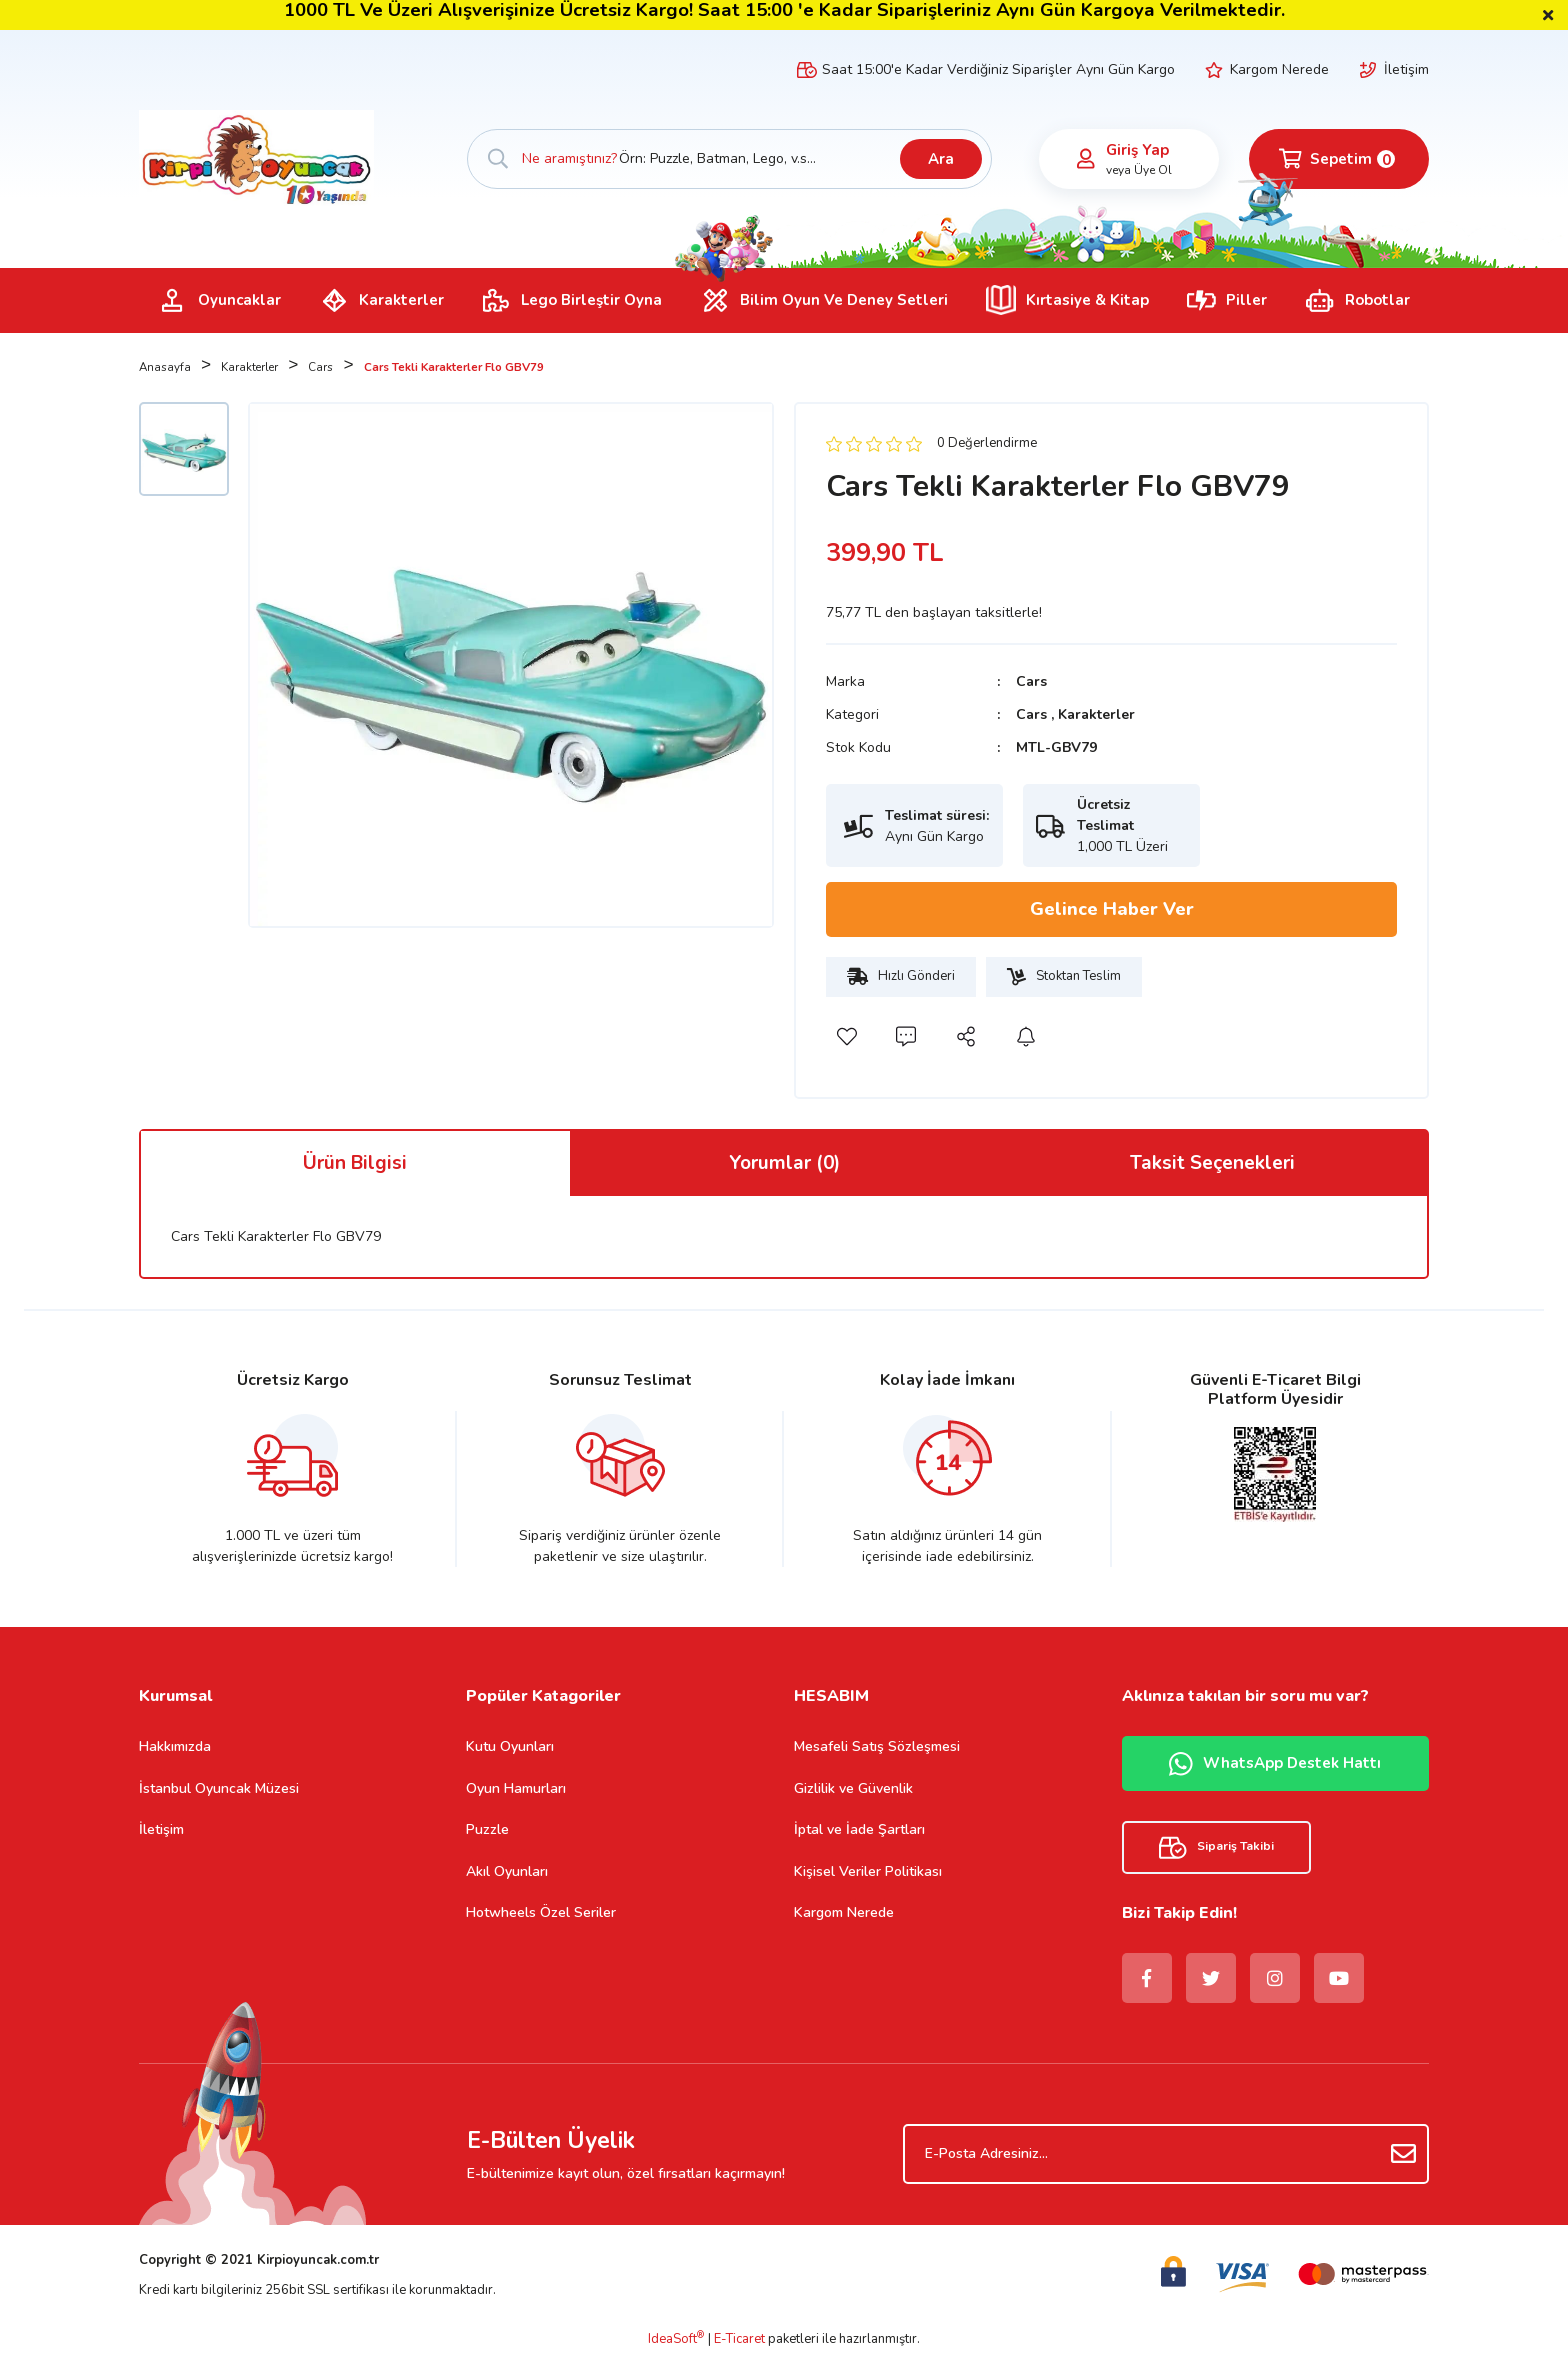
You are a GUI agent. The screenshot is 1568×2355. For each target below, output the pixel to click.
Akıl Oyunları (507, 1871)
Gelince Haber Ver (1112, 909)
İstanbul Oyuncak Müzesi (219, 1788)
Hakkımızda (175, 1746)
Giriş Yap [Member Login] (1137, 150)
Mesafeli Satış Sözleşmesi (877, 1746)
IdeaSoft (676, 2339)
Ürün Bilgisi (355, 1163)
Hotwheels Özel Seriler (541, 1912)
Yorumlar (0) (784, 1163)
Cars (1031, 681)
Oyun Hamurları (516, 1788)
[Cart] (1339, 159)
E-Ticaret (739, 2339)
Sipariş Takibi (1216, 1847)
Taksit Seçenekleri (1212, 1163)
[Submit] (1404, 2154)
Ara (941, 159)
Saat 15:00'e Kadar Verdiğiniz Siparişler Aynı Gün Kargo (998, 69)
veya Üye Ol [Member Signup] (1139, 170)
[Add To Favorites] (846, 1037)
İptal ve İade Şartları (859, 1829)
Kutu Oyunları (510, 1746)
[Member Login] (1086, 159)
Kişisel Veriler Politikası (868, 1871)
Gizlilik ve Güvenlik (853, 1788)
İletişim (1406, 69)
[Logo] (256, 158)
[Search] (730, 159)
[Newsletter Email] (1166, 2154)
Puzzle (487, 1829)
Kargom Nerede (1279, 69)
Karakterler (1096, 714)
